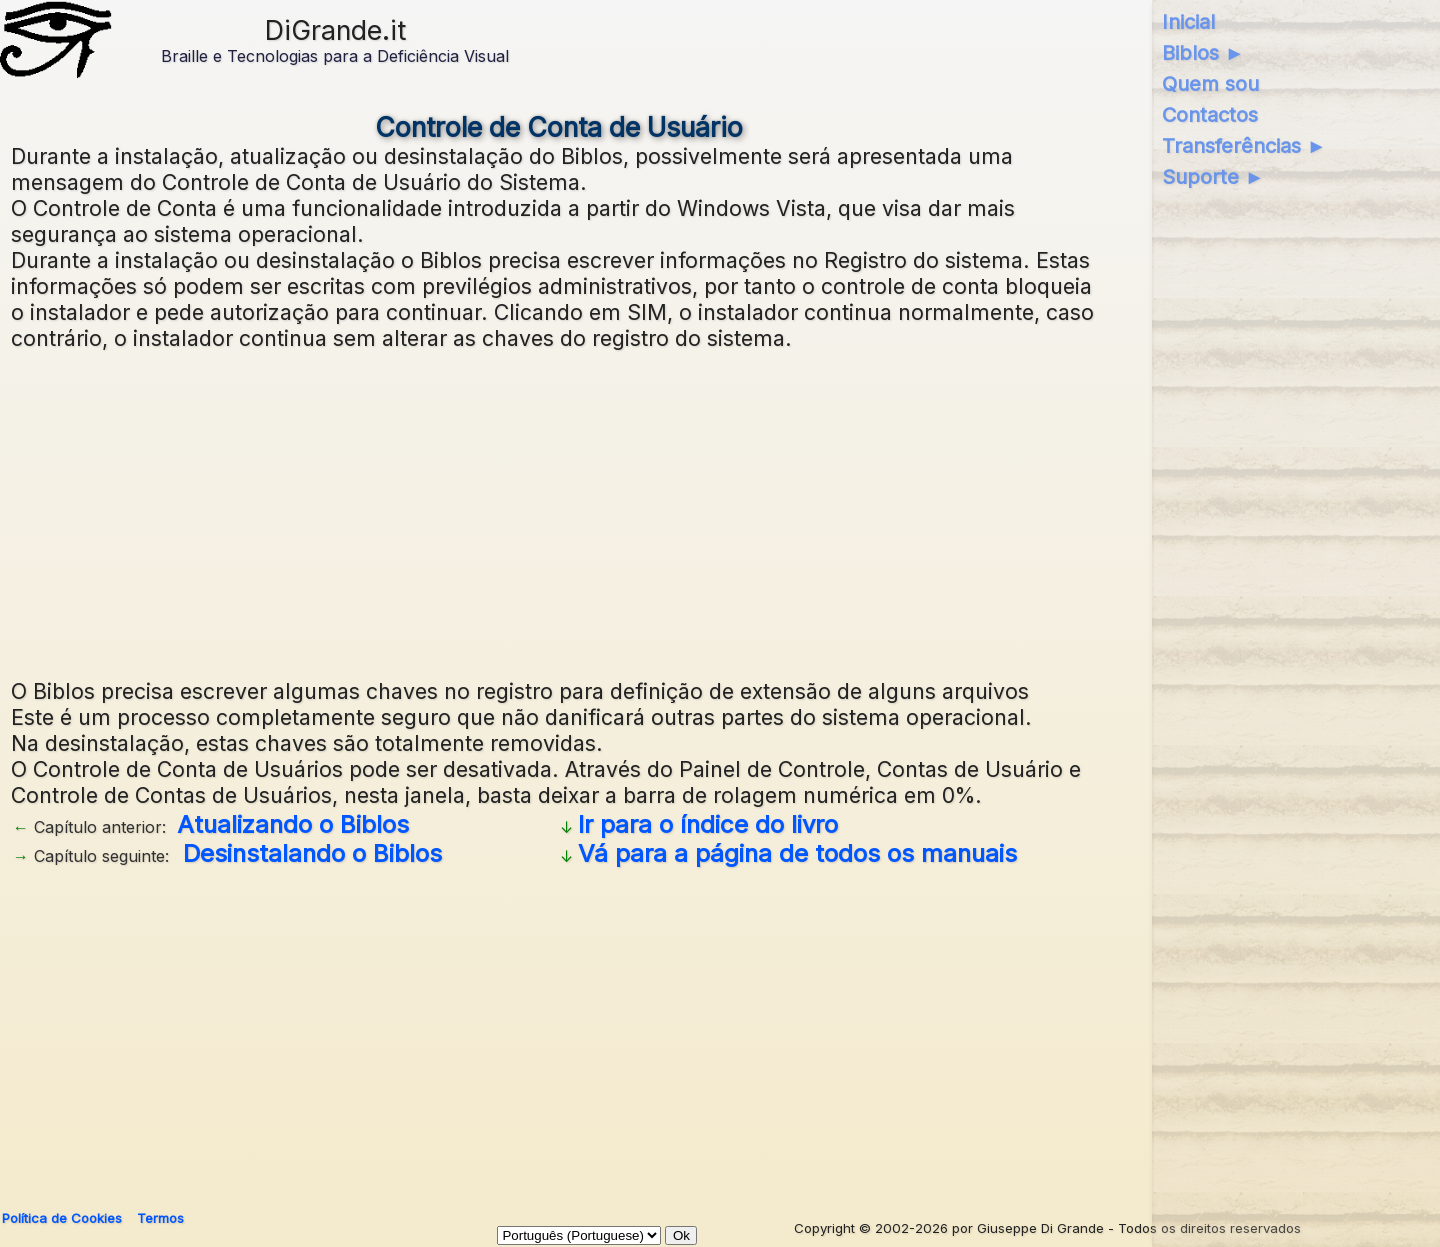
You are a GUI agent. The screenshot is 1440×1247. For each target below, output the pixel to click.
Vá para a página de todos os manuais (797, 853)
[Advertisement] (559, 512)
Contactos (1210, 115)
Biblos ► (1203, 53)
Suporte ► (1213, 177)
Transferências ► (1244, 146)
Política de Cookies (62, 1218)
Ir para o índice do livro (708, 824)
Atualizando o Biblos (293, 824)
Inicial (1188, 22)
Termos (160, 1218)
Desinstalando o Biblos (312, 853)
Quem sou (1210, 84)
